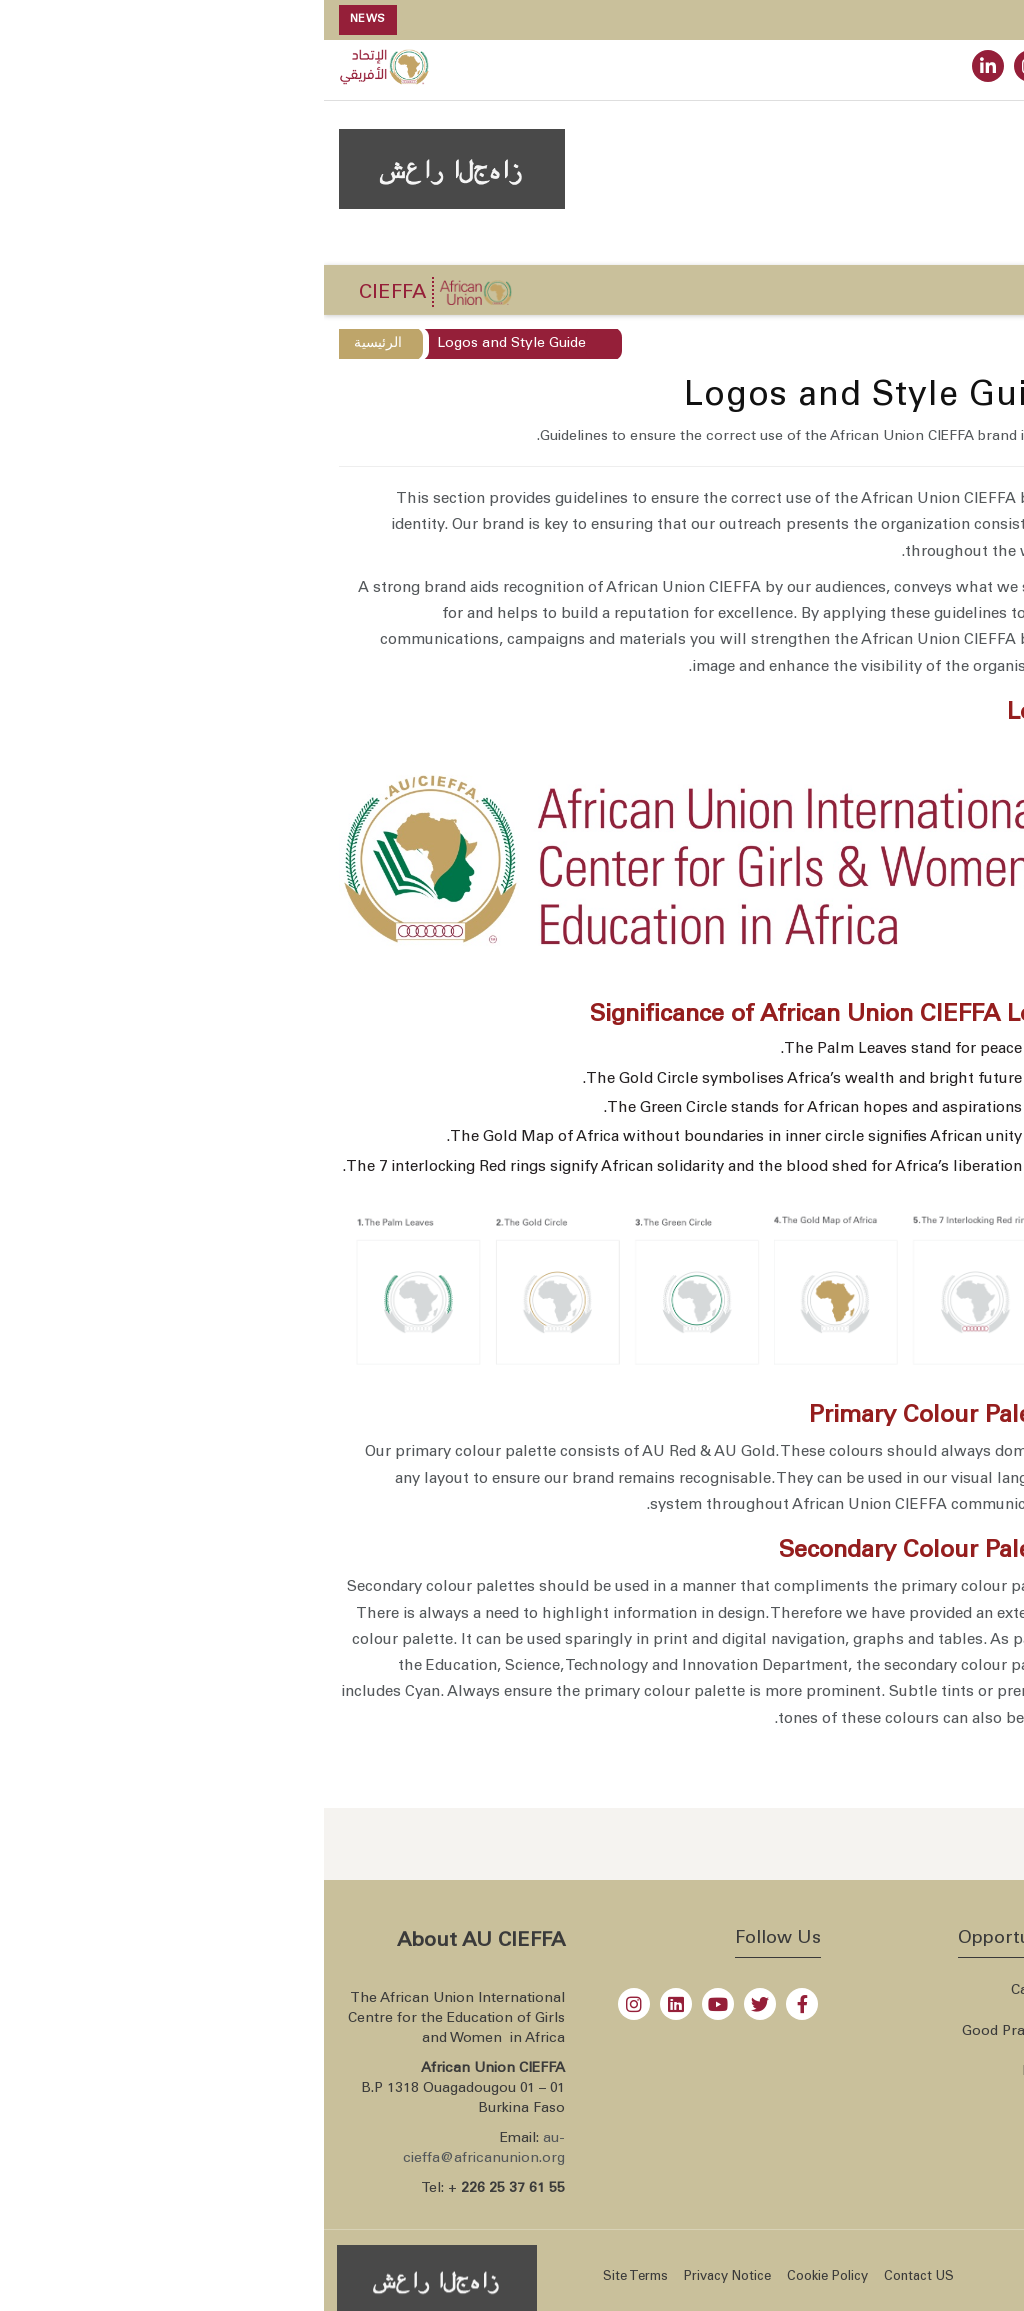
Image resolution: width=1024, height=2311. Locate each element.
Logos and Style (949, 600)
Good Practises (688, 2032)
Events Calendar (892, 1438)
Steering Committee (937, 520)
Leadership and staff (934, 560)
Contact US (595, 2277)
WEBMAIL (906, 69)
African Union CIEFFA (945, 2273)
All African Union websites (906, 2032)
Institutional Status (941, 480)
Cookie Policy (503, 2277)
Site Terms (311, 2277)
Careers (713, 1991)
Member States (944, 2072)
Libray (718, 2072)
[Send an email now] (946, 1844)
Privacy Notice (403, 2277)
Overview (972, 440)
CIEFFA (68, 294)
